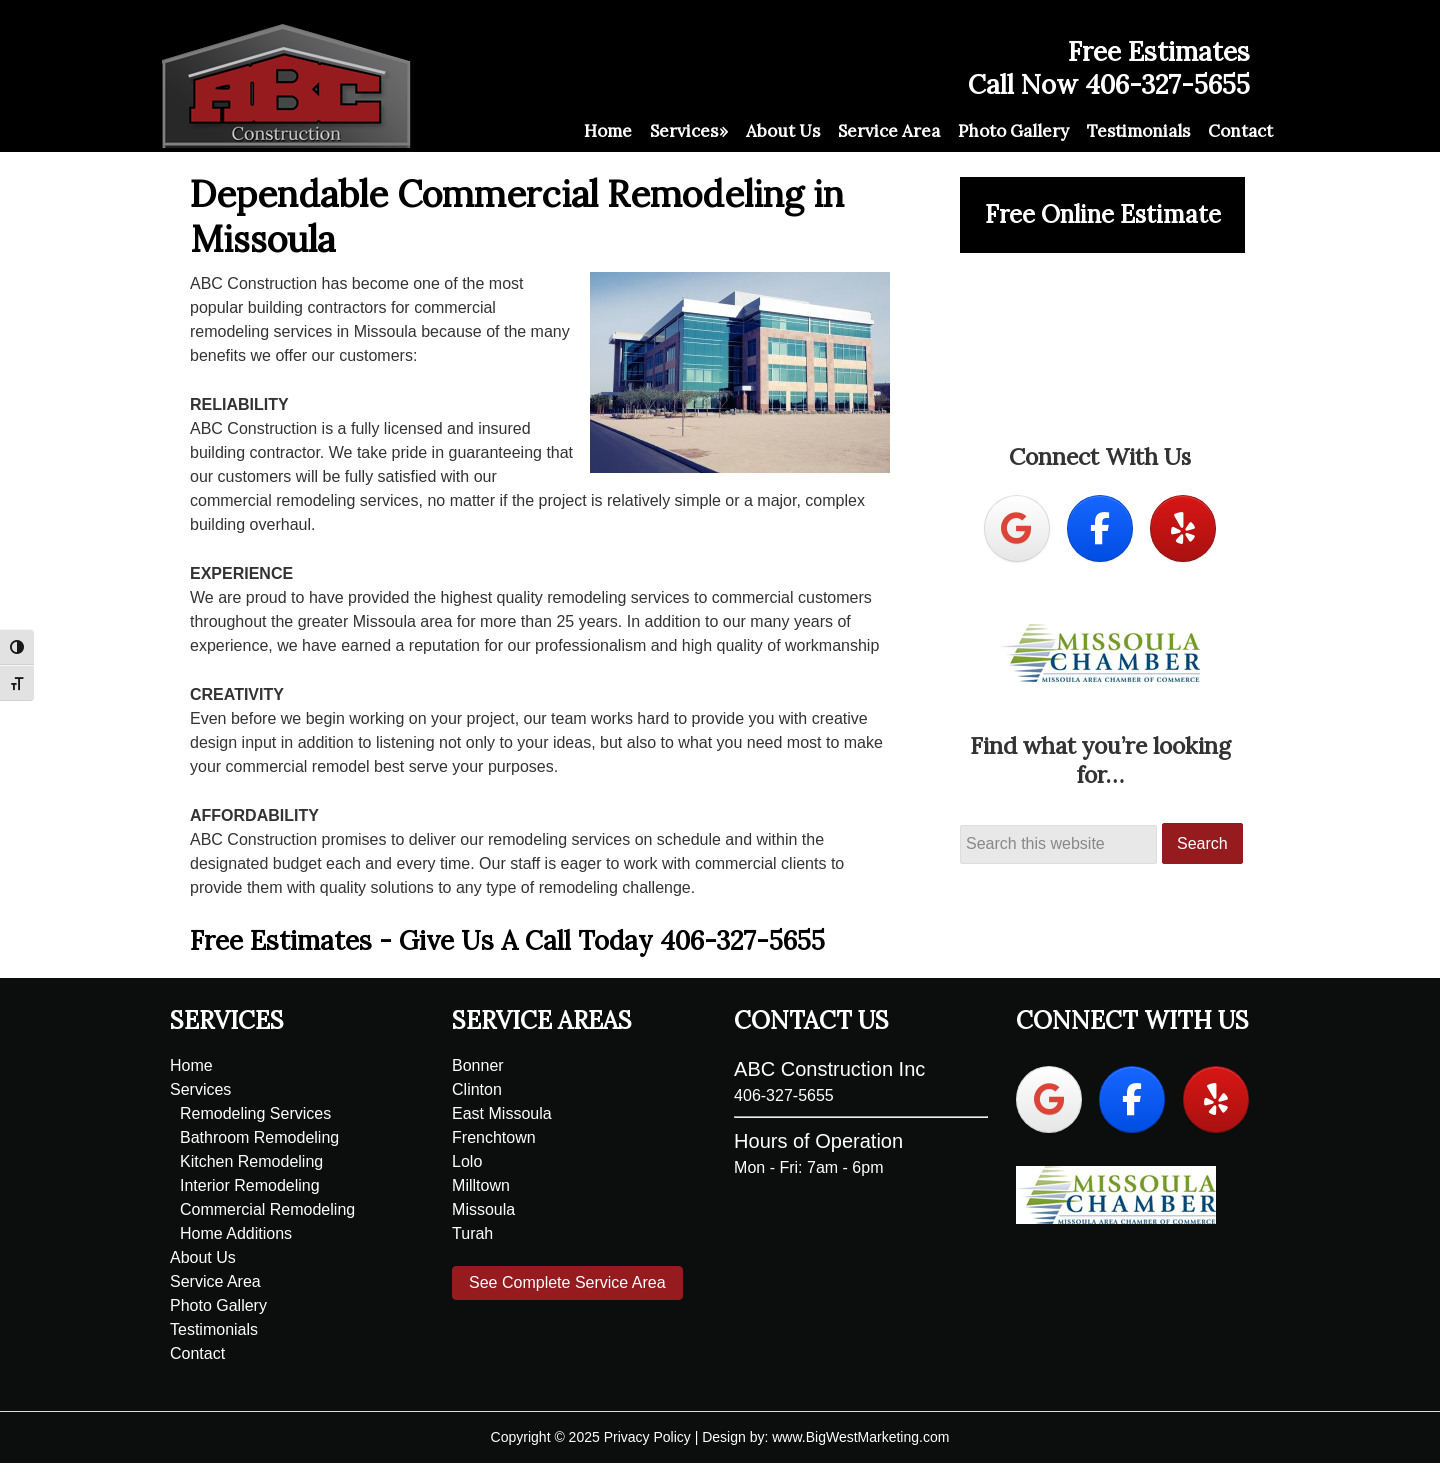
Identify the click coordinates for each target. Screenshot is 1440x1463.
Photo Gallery (218, 1305)
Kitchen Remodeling (251, 1161)
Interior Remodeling (250, 1185)
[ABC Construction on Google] (1017, 528)
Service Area (215, 1281)
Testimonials (214, 1329)
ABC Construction (288, 84)
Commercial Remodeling (267, 1209)
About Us (203, 1257)
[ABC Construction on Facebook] (1100, 528)
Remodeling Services (255, 1113)
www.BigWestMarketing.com (860, 1437)
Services (200, 1089)
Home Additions (236, 1233)
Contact (197, 1353)
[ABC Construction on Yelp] (1183, 528)
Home (191, 1065)
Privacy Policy (647, 1437)
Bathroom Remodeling (259, 1137)
